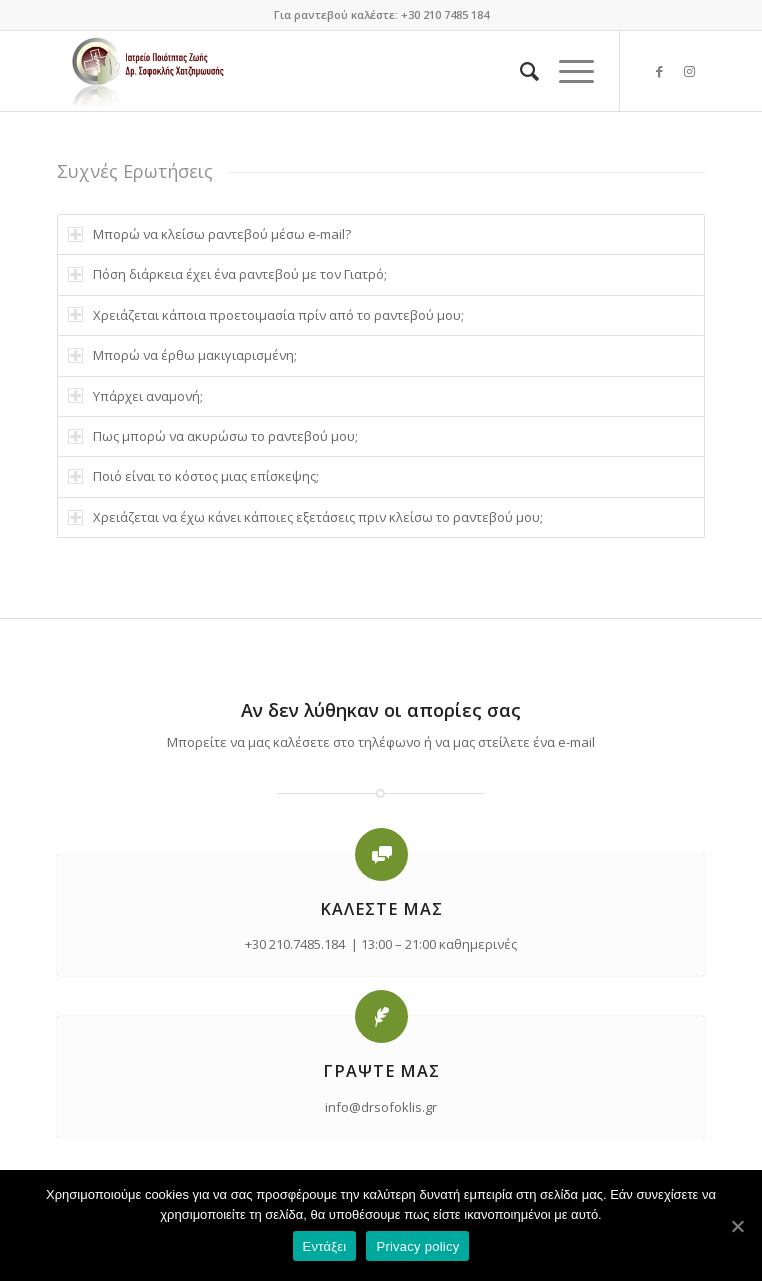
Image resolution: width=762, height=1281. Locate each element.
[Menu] (566, 71)
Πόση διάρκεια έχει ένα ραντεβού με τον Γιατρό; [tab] (227, 274)
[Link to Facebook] (660, 71)
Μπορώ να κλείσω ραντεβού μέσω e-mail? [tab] (209, 234)
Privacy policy (417, 1246)
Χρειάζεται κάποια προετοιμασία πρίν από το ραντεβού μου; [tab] (266, 315)
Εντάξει (325, 1246)
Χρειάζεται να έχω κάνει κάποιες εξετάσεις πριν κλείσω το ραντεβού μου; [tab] (305, 517)
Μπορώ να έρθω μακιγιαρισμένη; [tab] (182, 355)
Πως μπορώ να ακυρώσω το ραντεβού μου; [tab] (213, 436)
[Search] (519, 71)
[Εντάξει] (737, 1226)
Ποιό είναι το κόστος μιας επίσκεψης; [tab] (193, 476)
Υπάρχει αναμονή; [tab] (135, 396)
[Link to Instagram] (690, 71)
